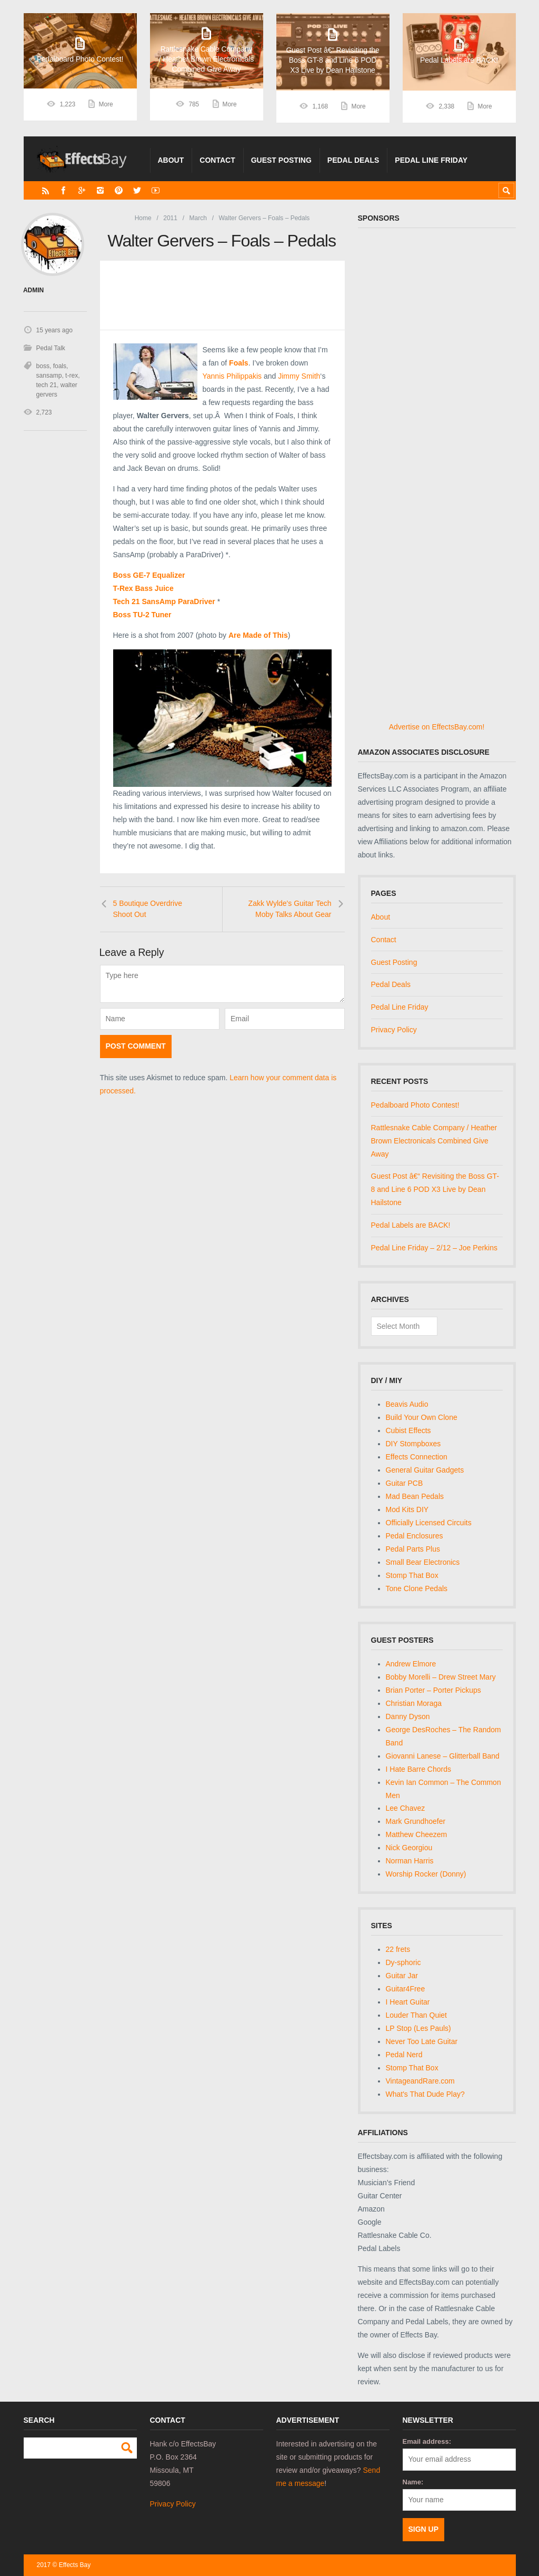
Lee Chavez (405, 1808)
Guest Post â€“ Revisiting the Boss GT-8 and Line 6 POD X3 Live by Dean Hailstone (435, 1189)
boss (42, 366)
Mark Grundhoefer (416, 1821)
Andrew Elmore (411, 1664)
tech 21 (46, 385)
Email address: (427, 2441)
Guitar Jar (402, 1975)
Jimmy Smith (299, 376)
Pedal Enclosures (414, 1536)
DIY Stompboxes (413, 1443)
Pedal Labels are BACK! (411, 1225)
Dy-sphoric (403, 1962)
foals (59, 366)
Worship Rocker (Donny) (426, 1874)
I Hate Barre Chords (419, 1769)
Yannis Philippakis (232, 376)
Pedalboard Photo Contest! (415, 1105)
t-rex (71, 375)
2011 (170, 218)
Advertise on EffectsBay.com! (437, 727)
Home (143, 218)
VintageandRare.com (420, 2081)
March (198, 218)
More (105, 106)
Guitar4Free (405, 1989)
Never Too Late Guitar (422, 2041)
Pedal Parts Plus (413, 1549)
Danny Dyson (408, 1716)
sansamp (49, 375)
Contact (217, 160)
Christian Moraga (414, 1703)
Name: (413, 2482)
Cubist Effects (408, 1430)
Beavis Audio (407, 1404)
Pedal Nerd (404, 2054)
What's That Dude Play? (425, 2094)
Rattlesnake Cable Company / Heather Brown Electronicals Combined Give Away (434, 1140)
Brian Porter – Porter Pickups (433, 1690)
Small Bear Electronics (423, 1562)
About (171, 160)
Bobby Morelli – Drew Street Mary (441, 1677)
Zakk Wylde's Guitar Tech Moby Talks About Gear (290, 909)
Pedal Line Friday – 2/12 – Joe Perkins (434, 1247)
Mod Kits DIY (407, 1509)
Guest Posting (281, 160)
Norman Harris (410, 1861)
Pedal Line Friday (431, 160)
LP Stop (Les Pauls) (418, 2028)
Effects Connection (416, 1457)
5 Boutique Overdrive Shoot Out (148, 909)
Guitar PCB (404, 1483)
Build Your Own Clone (421, 1417)
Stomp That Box (412, 1575)
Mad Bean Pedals (415, 1496)
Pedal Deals (353, 160)
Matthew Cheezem (416, 1834)
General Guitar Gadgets (425, 1470)
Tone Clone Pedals (417, 1588)
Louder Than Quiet (416, 2015)
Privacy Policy (394, 1029)
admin (33, 290)
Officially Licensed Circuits (429, 1522)
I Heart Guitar (408, 2002)
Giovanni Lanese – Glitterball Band (443, 1756)
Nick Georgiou (409, 1847)
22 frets (398, 1949)
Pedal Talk (50, 348)
